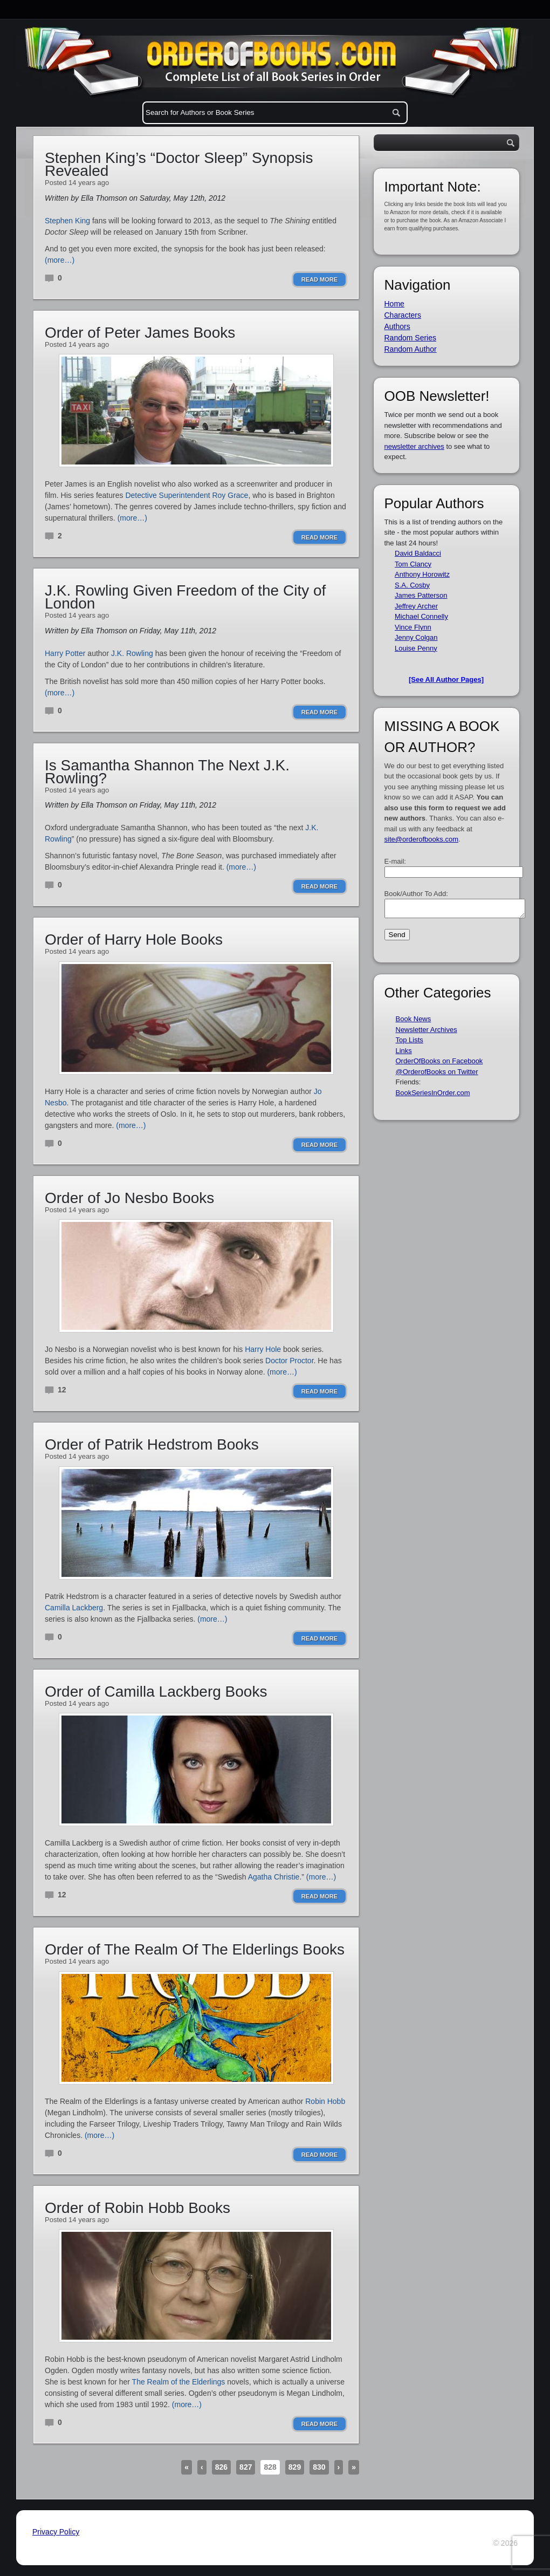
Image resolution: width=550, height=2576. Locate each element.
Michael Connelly (421, 616)
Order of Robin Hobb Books (137, 2207)
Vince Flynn (413, 627)
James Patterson (421, 595)
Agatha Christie (274, 1877)
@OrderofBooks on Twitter (437, 1075)
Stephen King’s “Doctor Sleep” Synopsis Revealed (179, 164)
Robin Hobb (325, 2101)
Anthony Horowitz (422, 574)
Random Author (410, 349)
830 (319, 2467)
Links (404, 1054)
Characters (402, 315)
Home (394, 303)
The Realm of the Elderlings (178, 2381)
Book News (413, 1022)
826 (221, 2467)
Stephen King (67, 220)
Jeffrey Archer (416, 606)
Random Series (410, 337)
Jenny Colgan (416, 637)
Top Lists (409, 1043)
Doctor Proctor (289, 1360)
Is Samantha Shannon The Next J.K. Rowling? (167, 772)
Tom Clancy (413, 564)
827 (245, 2467)
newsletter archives (414, 446)
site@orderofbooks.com (421, 839)
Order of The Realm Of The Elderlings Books (195, 1949)
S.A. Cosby (412, 585)
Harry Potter (65, 653)
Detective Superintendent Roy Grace (186, 495)
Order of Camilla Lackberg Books (156, 1691)
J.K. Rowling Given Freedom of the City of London (185, 597)
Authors (397, 326)
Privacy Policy (55, 2531)
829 (294, 2467)
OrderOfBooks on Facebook (439, 1064)
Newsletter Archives (426, 1033)
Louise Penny (416, 648)
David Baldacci (418, 553)
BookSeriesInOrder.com (433, 1096)
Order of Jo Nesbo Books (129, 1198)
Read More (319, 279)
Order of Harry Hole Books (134, 939)
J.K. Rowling (132, 653)
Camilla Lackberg (74, 1607)
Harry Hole (263, 1349)
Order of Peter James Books (140, 332)
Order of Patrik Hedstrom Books (152, 1444)
